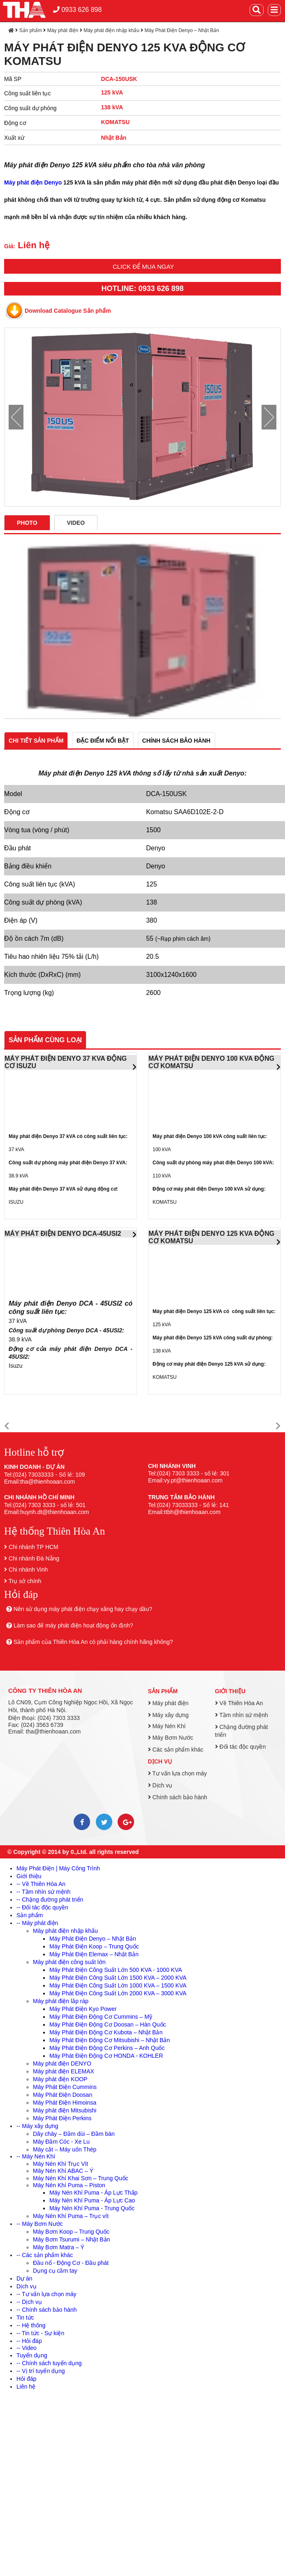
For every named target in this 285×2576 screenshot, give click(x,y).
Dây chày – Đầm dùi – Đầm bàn (74, 2134)
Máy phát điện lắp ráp (60, 2001)
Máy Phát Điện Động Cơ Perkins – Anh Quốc (107, 2048)
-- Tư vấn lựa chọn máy (46, 2294)
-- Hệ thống (30, 2325)
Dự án (24, 2278)
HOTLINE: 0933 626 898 (142, 288)
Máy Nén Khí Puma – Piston (69, 2185)
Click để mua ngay (143, 266)
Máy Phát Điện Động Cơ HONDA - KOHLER (106, 2055)
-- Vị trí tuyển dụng (40, 2371)
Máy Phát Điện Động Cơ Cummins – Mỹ (100, 2016)
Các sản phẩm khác (176, 1749)
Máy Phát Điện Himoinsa (64, 2102)
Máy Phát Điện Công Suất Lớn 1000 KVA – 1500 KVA (117, 1985)
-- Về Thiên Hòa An (40, 1884)
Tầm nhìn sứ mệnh (241, 1715)
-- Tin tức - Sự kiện (40, 2333)
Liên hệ (25, 2386)
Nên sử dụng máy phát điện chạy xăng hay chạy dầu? (83, 1609)
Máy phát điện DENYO (62, 2063)
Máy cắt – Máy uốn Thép (64, 2149)
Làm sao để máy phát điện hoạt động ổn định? (73, 1625)
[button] (6, 1426)
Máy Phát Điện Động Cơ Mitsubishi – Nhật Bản (109, 2040)
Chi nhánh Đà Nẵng (34, 1558)
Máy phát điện (63, 30)
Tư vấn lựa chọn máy (177, 1773)
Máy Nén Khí (167, 1726)
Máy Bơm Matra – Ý (58, 2247)
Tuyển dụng (31, 2355)
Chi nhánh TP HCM (33, 1547)
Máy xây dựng (168, 1715)
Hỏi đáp (26, 2378)
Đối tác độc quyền (240, 1746)
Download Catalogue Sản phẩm (68, 310)
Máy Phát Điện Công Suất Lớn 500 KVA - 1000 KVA (115, 1970)
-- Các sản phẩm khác (44, 2255)
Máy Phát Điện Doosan (62, 2094)
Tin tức (25, 2317)
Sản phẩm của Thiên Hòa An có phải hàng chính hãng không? (93, 1642)
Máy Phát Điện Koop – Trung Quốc (94, 1946)
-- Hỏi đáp (29, 2341)
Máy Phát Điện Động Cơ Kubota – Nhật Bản (105, 2032)
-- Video (26, 2348)
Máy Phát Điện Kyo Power (83, 2009)
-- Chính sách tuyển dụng (49, 2363)
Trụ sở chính (25, 1581)
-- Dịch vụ (29, 2302)
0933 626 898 (77, 9)
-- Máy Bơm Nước (39, 2224)
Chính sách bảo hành (177, 1797)
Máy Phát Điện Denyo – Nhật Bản (182, 30)
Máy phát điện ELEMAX (63, 2071)
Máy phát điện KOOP (60, 2079)
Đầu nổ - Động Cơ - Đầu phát (71, 2263)
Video (76, 522)
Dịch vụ (160, 1761)
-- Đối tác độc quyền (42, 1907)
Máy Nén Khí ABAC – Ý (63, 2170)
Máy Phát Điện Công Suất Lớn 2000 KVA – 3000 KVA (117, 1993)
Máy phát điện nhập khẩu (111, 30)
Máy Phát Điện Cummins (65, 2087)
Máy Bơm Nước (170, 1737)
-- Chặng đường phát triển (49, 1899)
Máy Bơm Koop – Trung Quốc (71, 2231)
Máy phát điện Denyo (33, 182)
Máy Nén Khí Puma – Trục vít (71, 2216)
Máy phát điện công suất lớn (69, 1962)
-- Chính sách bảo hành (46, 2309)
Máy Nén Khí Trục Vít (60, 2164)
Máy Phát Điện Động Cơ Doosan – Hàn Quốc (107, 2024)
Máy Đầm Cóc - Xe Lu (61, 2141)
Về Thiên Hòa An (239, 1703)
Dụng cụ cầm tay (55, 2270)
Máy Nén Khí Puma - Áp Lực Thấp (93, 2192)
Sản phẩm (30, 30)
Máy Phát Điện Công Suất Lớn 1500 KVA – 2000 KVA (117, 1977)
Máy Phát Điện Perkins (62, 2118)
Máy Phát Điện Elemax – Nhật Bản (94, 1954)
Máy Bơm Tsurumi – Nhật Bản (71, 2239)
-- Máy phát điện (37, 1923)
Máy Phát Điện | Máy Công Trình (58, 1868)
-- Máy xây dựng (37, 2126)
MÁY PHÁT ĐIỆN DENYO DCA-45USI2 (63, 1233)
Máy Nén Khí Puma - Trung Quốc (91, 2208)
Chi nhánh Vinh (28, 1569)
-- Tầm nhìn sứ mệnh (43, 1891)
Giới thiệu (230, 1691)
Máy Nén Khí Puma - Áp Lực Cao (92, 2200)
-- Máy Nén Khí (35, 2156)
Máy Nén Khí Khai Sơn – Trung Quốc (80, 2178)
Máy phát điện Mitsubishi (64, 2110)
